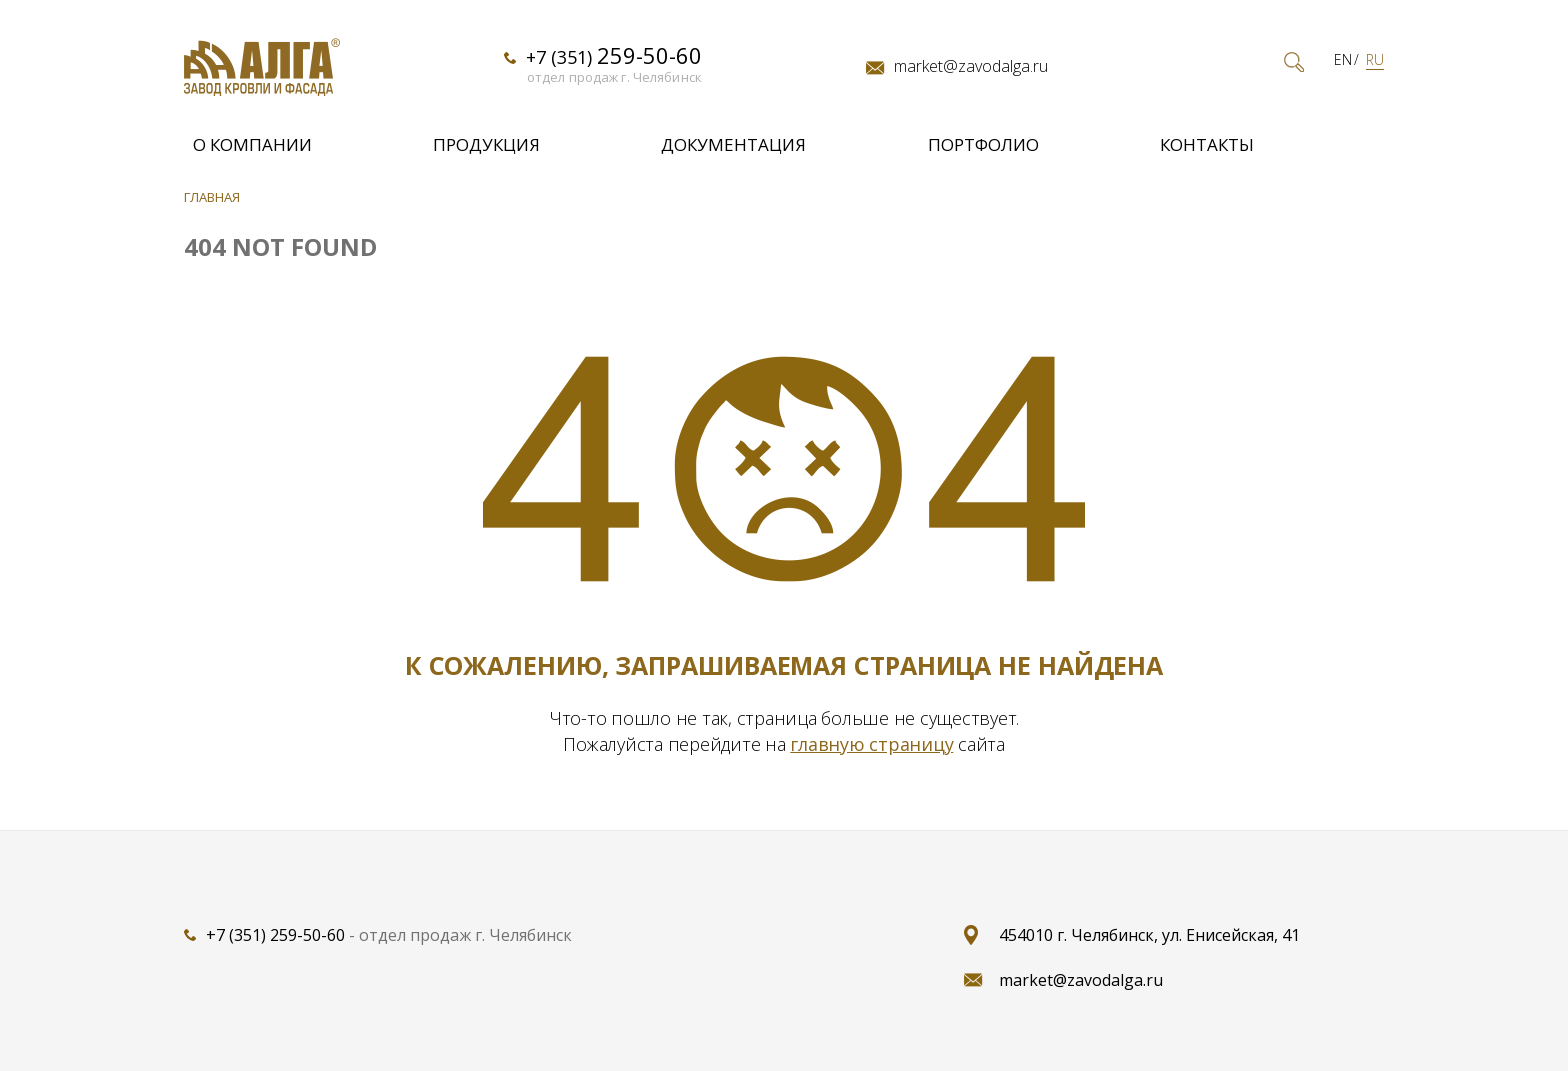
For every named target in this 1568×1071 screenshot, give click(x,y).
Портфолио (983, 144)
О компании (252, 144)
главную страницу (871, 744)
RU (1375, 60)
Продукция (486, 144)
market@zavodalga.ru (971, 67)
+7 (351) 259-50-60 (275, 935)
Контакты (1207, 144)
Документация (733, 144)
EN (1343, 60)
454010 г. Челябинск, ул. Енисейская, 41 (1149, 935)
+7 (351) (614, 55)
